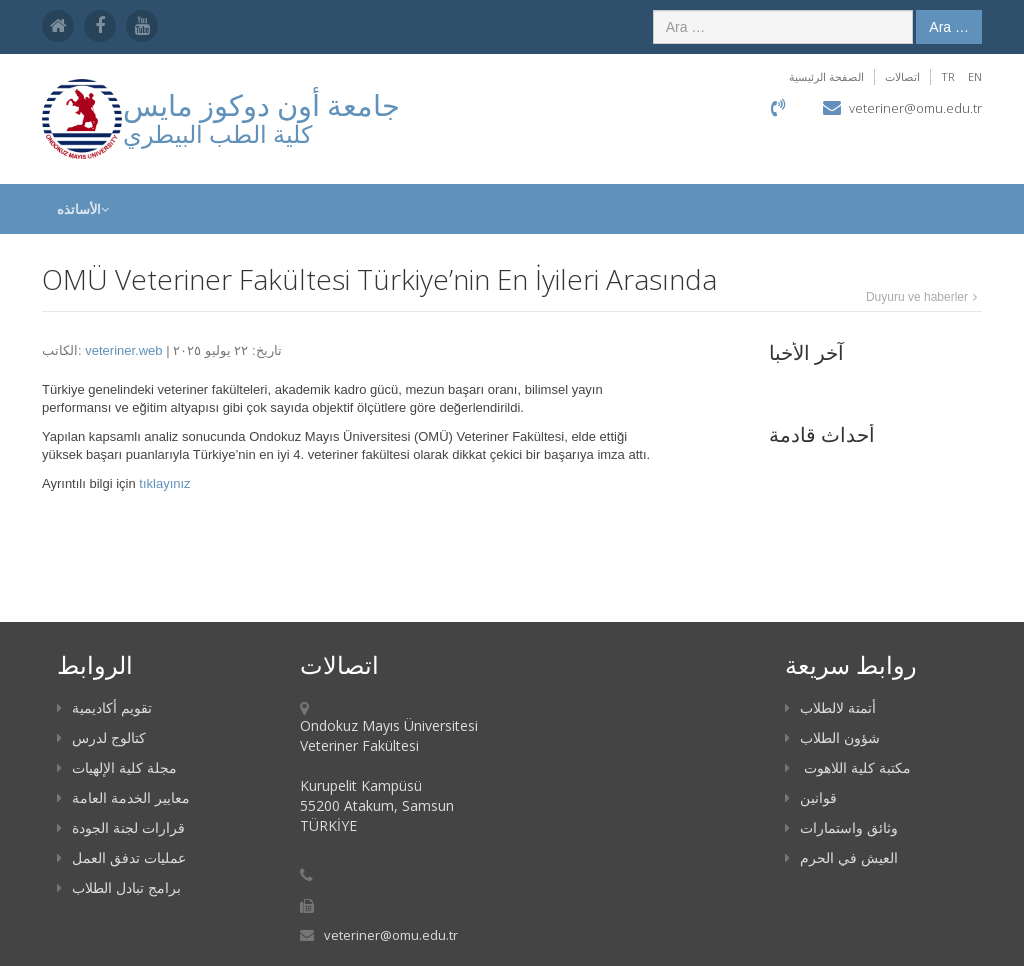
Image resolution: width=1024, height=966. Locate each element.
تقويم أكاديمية (104, 707)
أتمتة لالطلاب (830, 707)
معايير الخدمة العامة (123, 797)
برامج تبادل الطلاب (119, 887)
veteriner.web (123, 350)
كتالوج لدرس (101, 737)
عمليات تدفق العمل (121, 857)
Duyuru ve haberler (917, 297)
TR (948, 76)
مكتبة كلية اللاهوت (848, 767)
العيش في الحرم (841, 857)
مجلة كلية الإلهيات (117, 767)
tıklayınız (164, 483)
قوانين (811, 797)
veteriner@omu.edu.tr (915, 108)
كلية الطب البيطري (217, 133)
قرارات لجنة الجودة (121, 827)
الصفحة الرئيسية (826, 76)
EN (975, 76)
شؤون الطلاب (832, 737)
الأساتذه (83, 209)
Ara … (949, 27)
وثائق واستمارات (841, 827)
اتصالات (902, 76)
